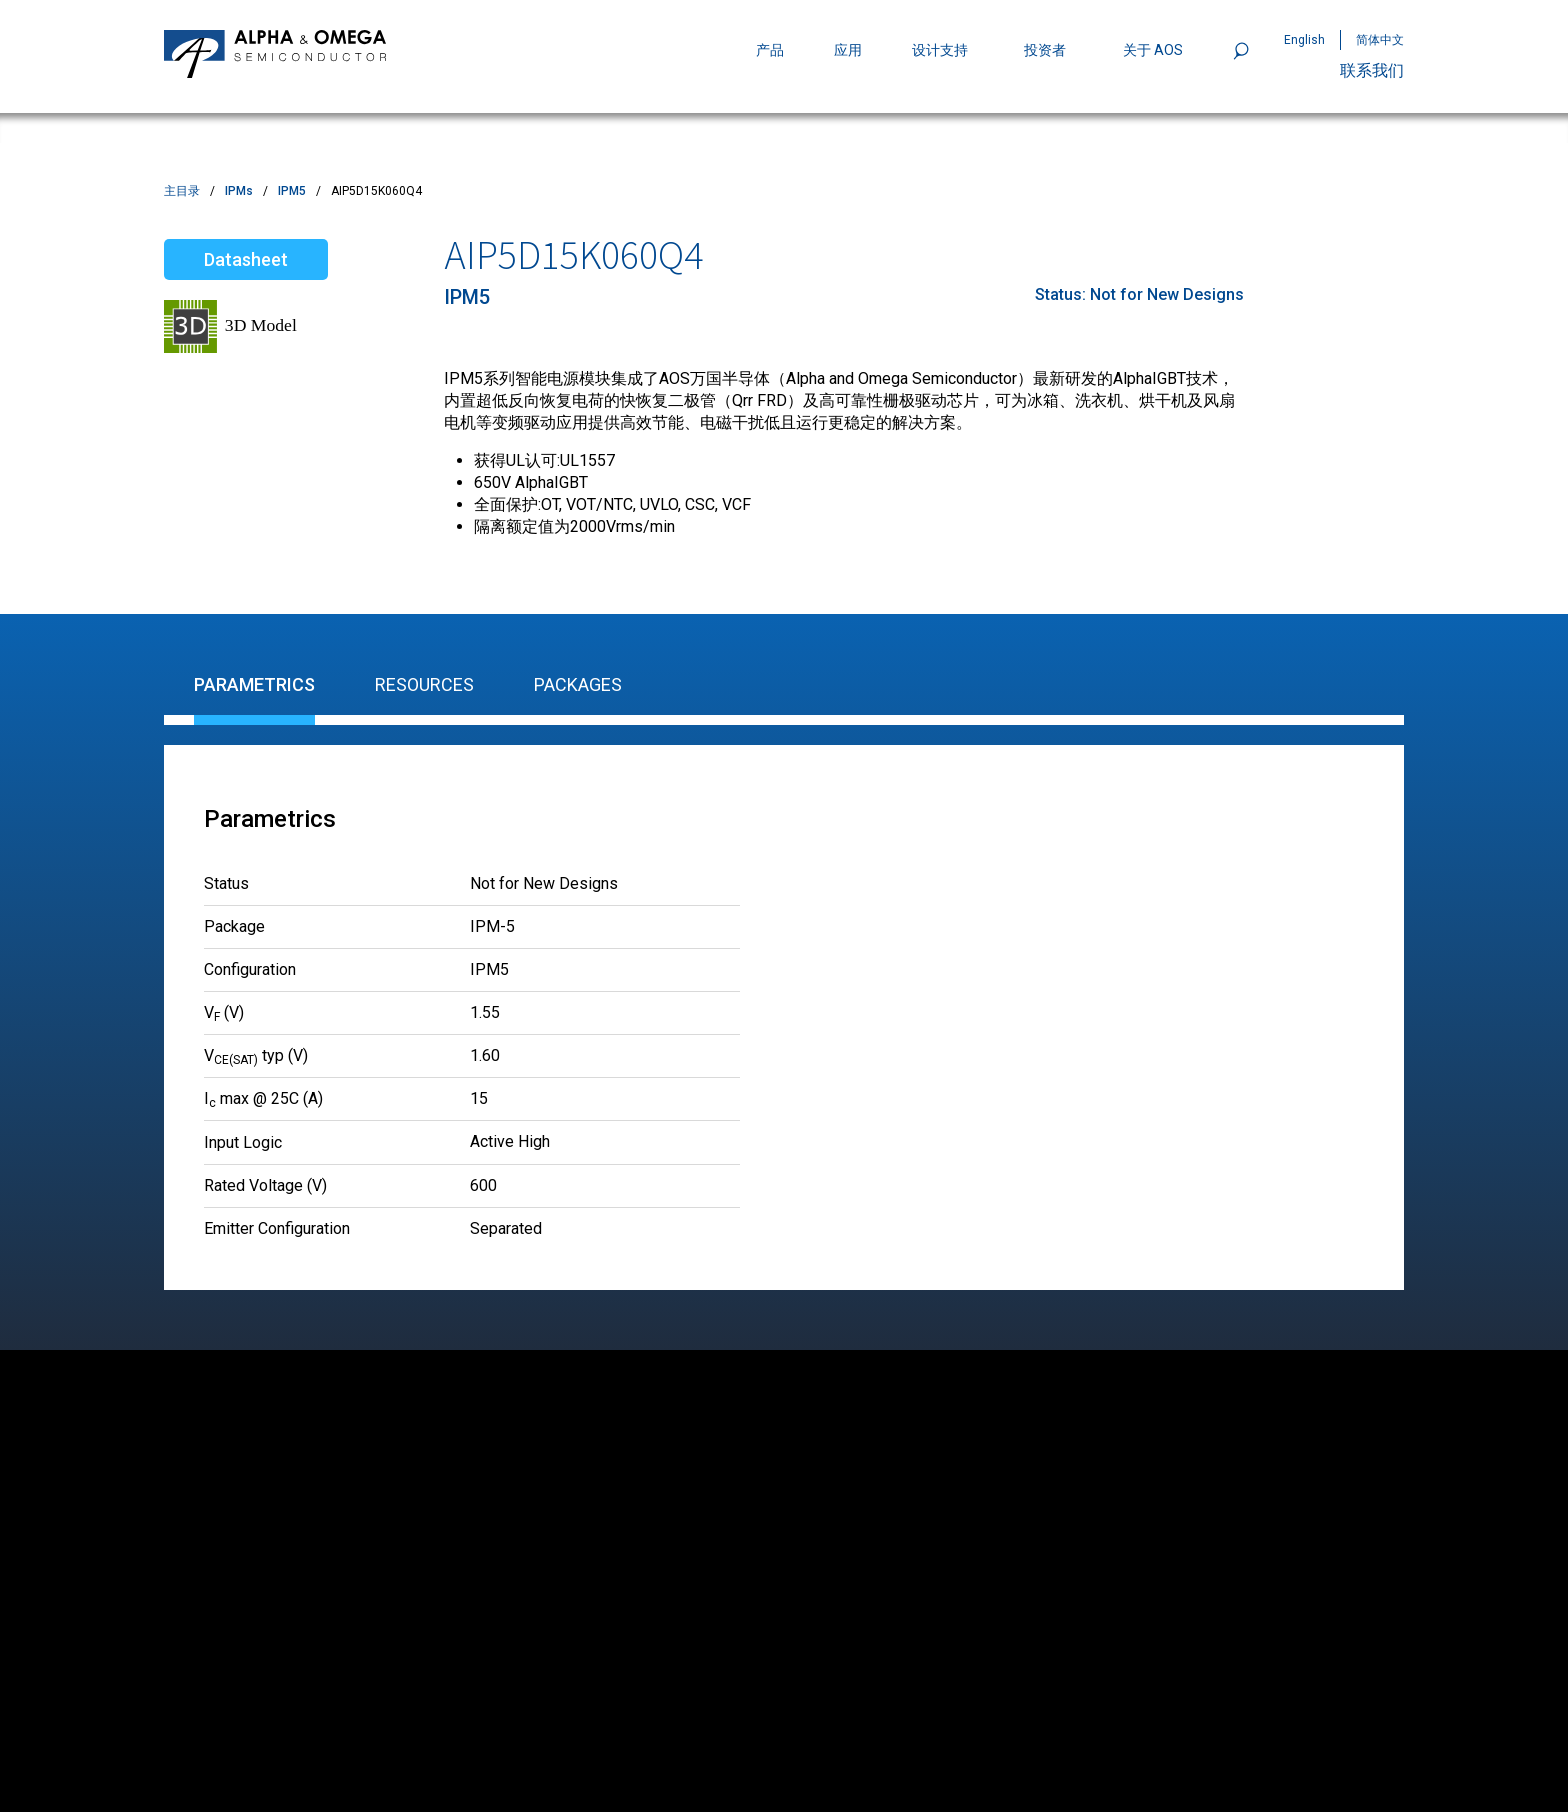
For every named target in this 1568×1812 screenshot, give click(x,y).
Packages (578, 684)
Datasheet (246, 259)
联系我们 (1372, 70)
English (1304, 40)
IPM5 (292, 191)
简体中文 (1380, 40)
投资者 (1045, 50)
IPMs (239, 191)
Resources (424, 684)
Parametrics (254, 684)
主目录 (182, 191)
